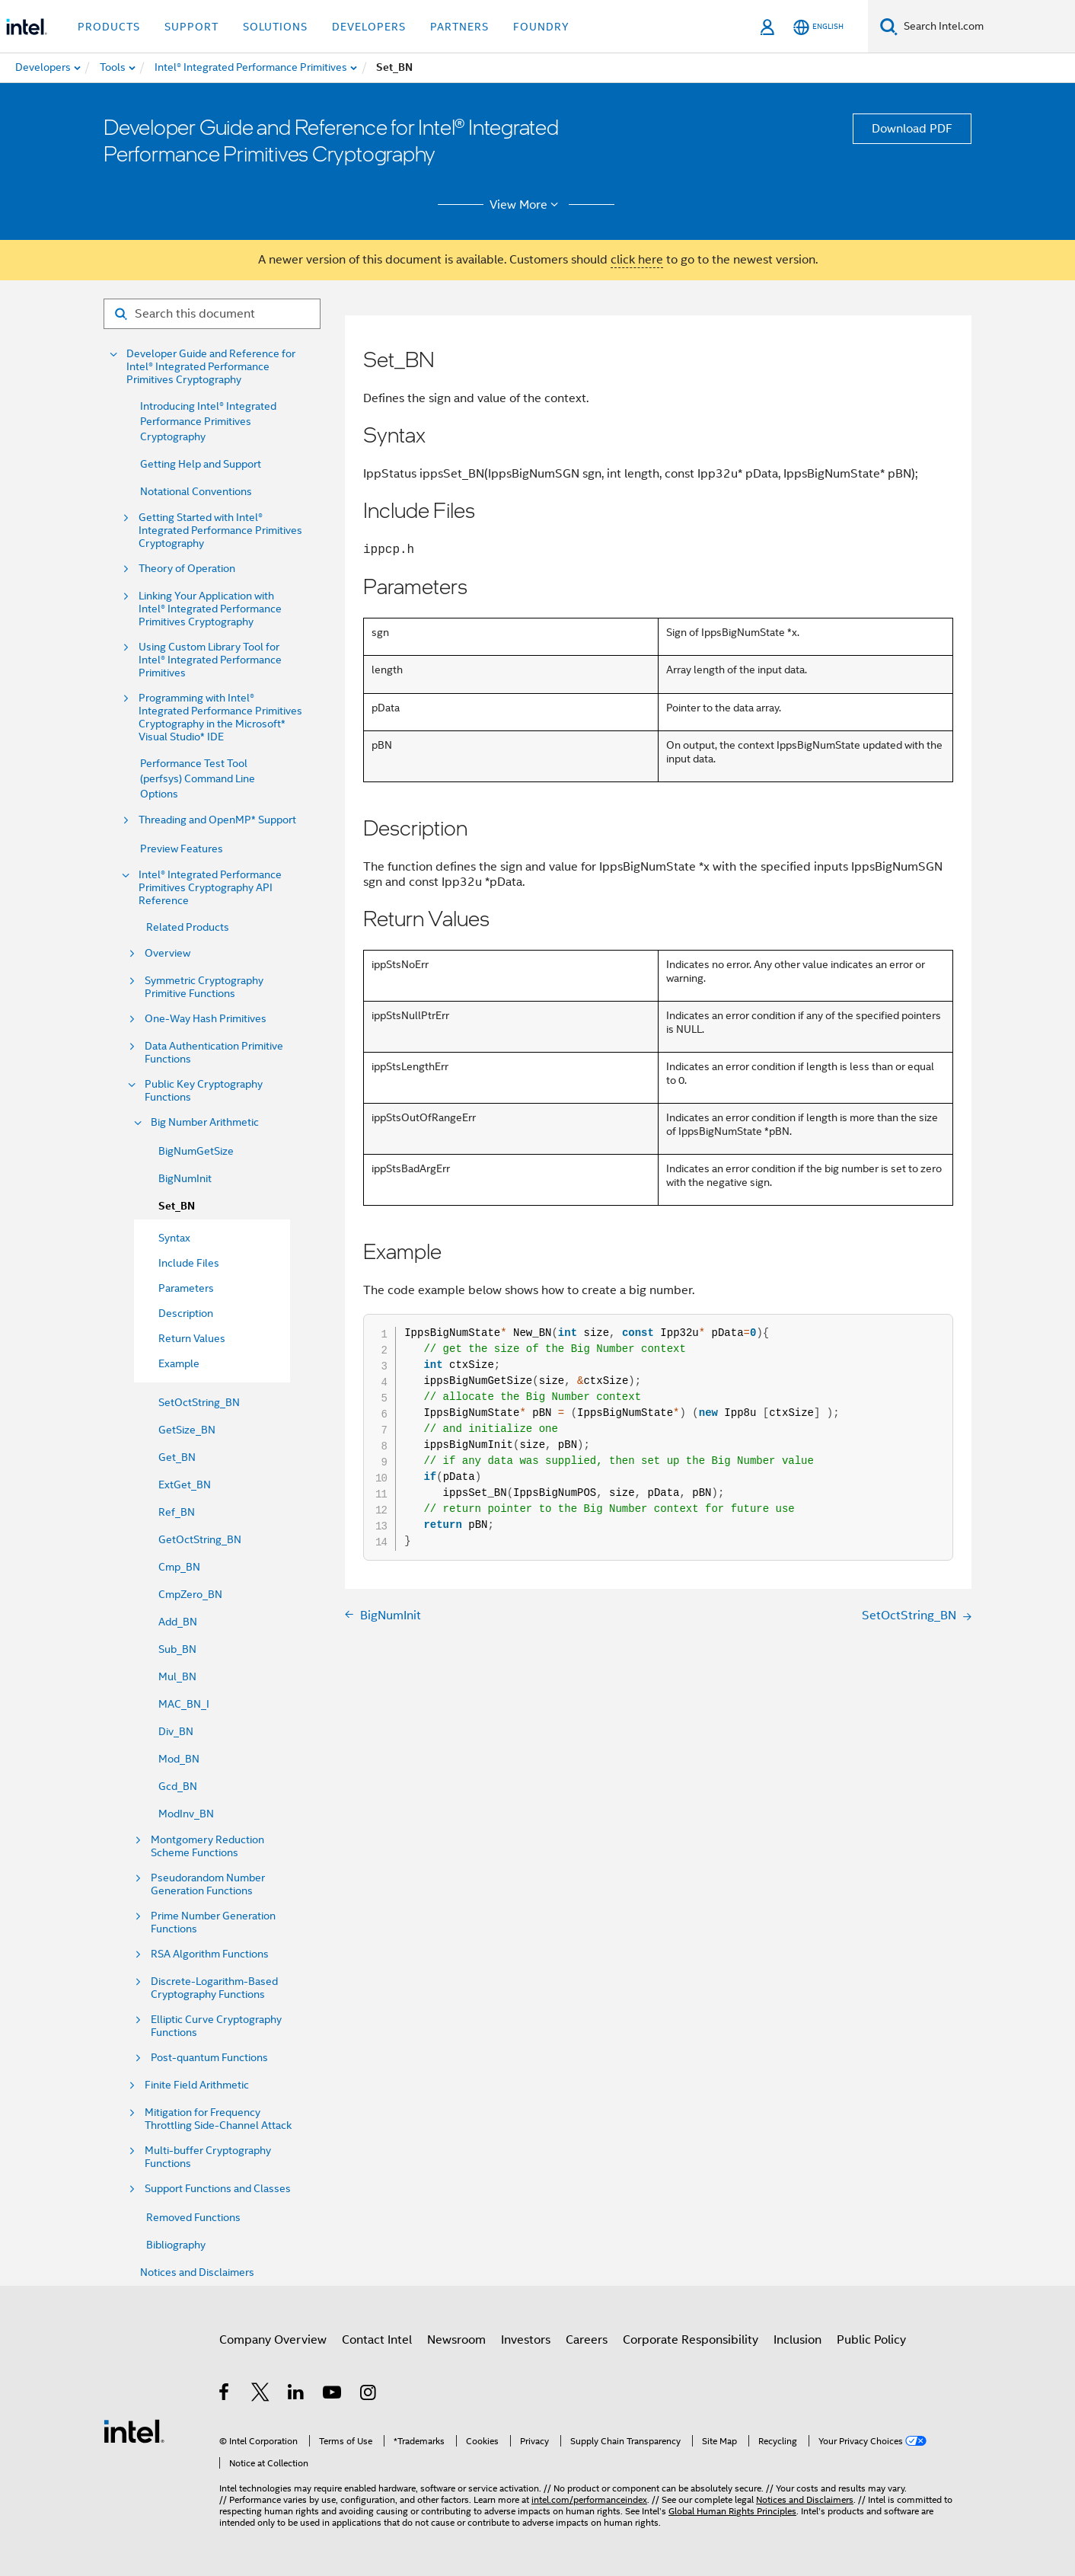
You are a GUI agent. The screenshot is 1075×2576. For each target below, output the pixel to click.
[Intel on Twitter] (261, 2394)
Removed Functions (193, 2217)
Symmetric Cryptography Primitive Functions (204, 987)
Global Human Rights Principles (732, 2511)
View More (526, 205)
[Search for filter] (212, 314)
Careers (587, 2339)
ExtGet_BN (184, 1484)
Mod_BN (178, 1759)
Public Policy (871, 2339)
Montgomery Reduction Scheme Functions (207, 1846)
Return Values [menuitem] (191, 1338)
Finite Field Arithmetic (197, 2085)
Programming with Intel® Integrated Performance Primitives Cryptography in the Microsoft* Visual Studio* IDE (220, 717)
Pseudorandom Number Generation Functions (208, 1884)
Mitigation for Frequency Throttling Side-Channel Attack (218, 2119)
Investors (525, 2339)
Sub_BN (177, 1649)
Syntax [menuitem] (174, 1238)
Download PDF (912, 128)
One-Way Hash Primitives (205, 1018)
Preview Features (181, 848)
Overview (167, 953)
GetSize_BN (186, 1430)
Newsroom (456, 2339)
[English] (818, 27)
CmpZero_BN (190, 1594)
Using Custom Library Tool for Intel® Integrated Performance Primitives (210, 660)
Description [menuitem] (185, 1313)
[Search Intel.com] (986, 26)
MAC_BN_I (183, 1704)
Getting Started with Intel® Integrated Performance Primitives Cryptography (220, 530)
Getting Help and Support (200, 464)
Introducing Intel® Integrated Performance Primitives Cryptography (208, 421)
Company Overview (273, 2339)
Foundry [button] (541, 27)
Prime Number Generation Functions (213, 1922)
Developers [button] (369, 27)
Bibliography (176, 2245)
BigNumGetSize (196, 1151)
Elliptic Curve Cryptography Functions (216, 2026)
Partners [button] (459, 27)
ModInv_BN (186, 1813)
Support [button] (191, 27)
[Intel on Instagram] (369, 2394)
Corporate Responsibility (690, 2339)
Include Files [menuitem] (188, 1263)
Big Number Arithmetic (205, 1122)
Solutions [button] (275, 27)
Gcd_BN (177, 1786)
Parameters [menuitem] (186, 1288)
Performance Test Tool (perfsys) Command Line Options (197, 778)
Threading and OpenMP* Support (217, 819)
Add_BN (177, 1621)
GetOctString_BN (199, 1539)
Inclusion (797, 2339)
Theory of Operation (187, 568)
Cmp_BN (179, 1567)
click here (637, 259)
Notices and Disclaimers (197, 2272)
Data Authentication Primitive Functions (214, 1053)
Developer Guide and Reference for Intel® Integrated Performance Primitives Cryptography (210, 366)
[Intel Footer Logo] (134, 2430)
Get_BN (177, 1457)
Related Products (187, 927)
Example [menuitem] (178, 1363)
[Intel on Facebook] (225, 2394)
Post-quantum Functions (209, 2057)
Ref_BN (176, 1512)
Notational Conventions (196, 491)
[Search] (889, 26)
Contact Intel (377, 2339)
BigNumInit (185, 1178)
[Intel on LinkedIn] (296, 2394)
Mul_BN (177, 1676)
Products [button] (109, 27)
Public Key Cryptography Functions (204, 1091)
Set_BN (176, 1206)
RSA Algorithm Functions (210, 1954)
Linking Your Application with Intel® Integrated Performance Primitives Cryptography (210, 609)
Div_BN (175, 1731)
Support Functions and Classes (218, 2188)
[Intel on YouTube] (333, 2394)
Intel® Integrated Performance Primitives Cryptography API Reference (210, 887)
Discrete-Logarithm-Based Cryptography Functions (214, 1988)
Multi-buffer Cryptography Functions (208, 2157)
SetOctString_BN (199, 1402)
